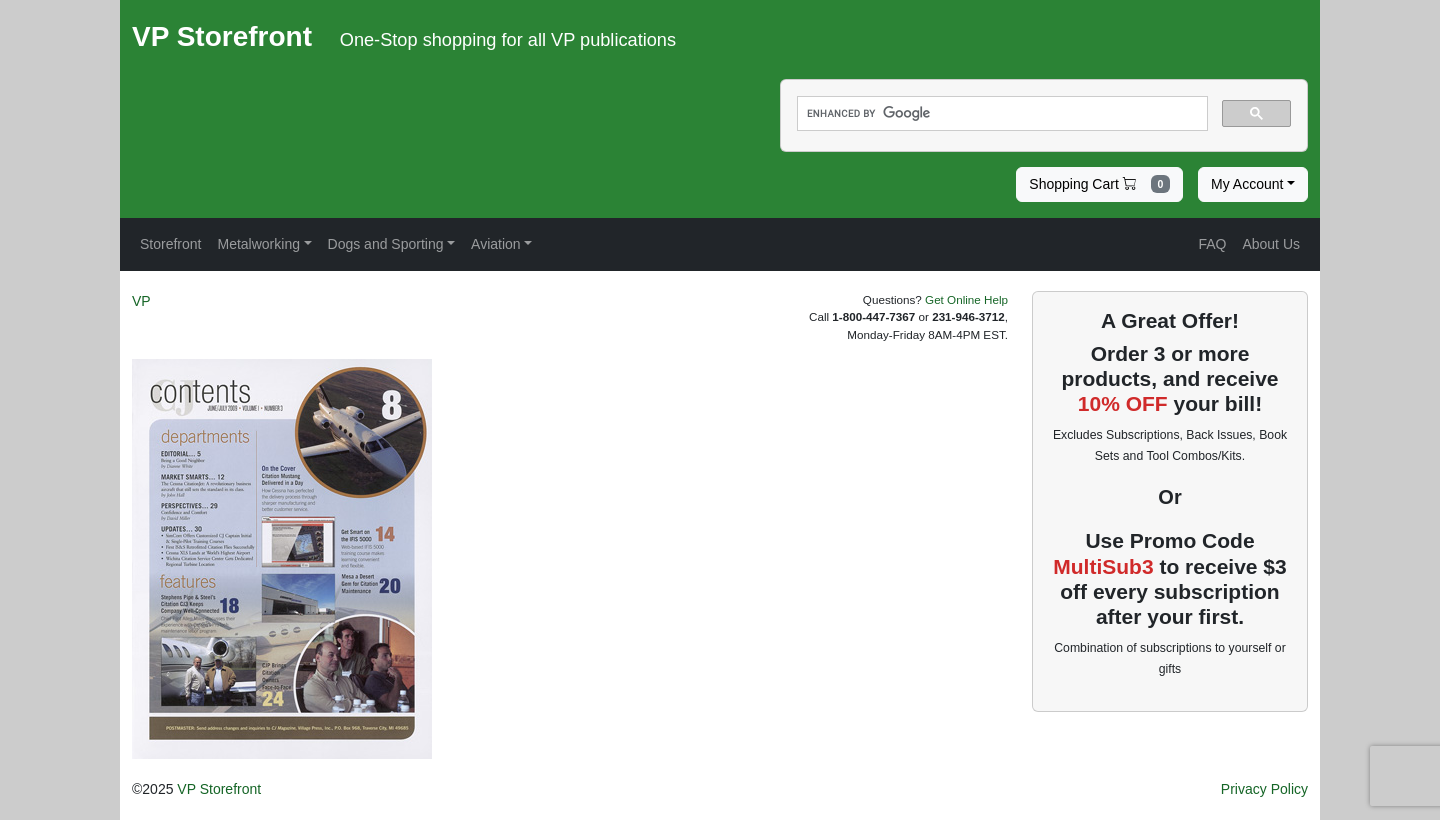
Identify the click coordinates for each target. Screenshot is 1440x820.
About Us (1271, 244)
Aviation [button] (496, 244)
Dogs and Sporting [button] (386, 244)
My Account (1247, 184)
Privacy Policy (1264, 789)
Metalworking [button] (258, 244)
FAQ (1212, 244)
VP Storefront (219, 789)
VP (141, 301)
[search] (1000, 114)
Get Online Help (966, 299)
